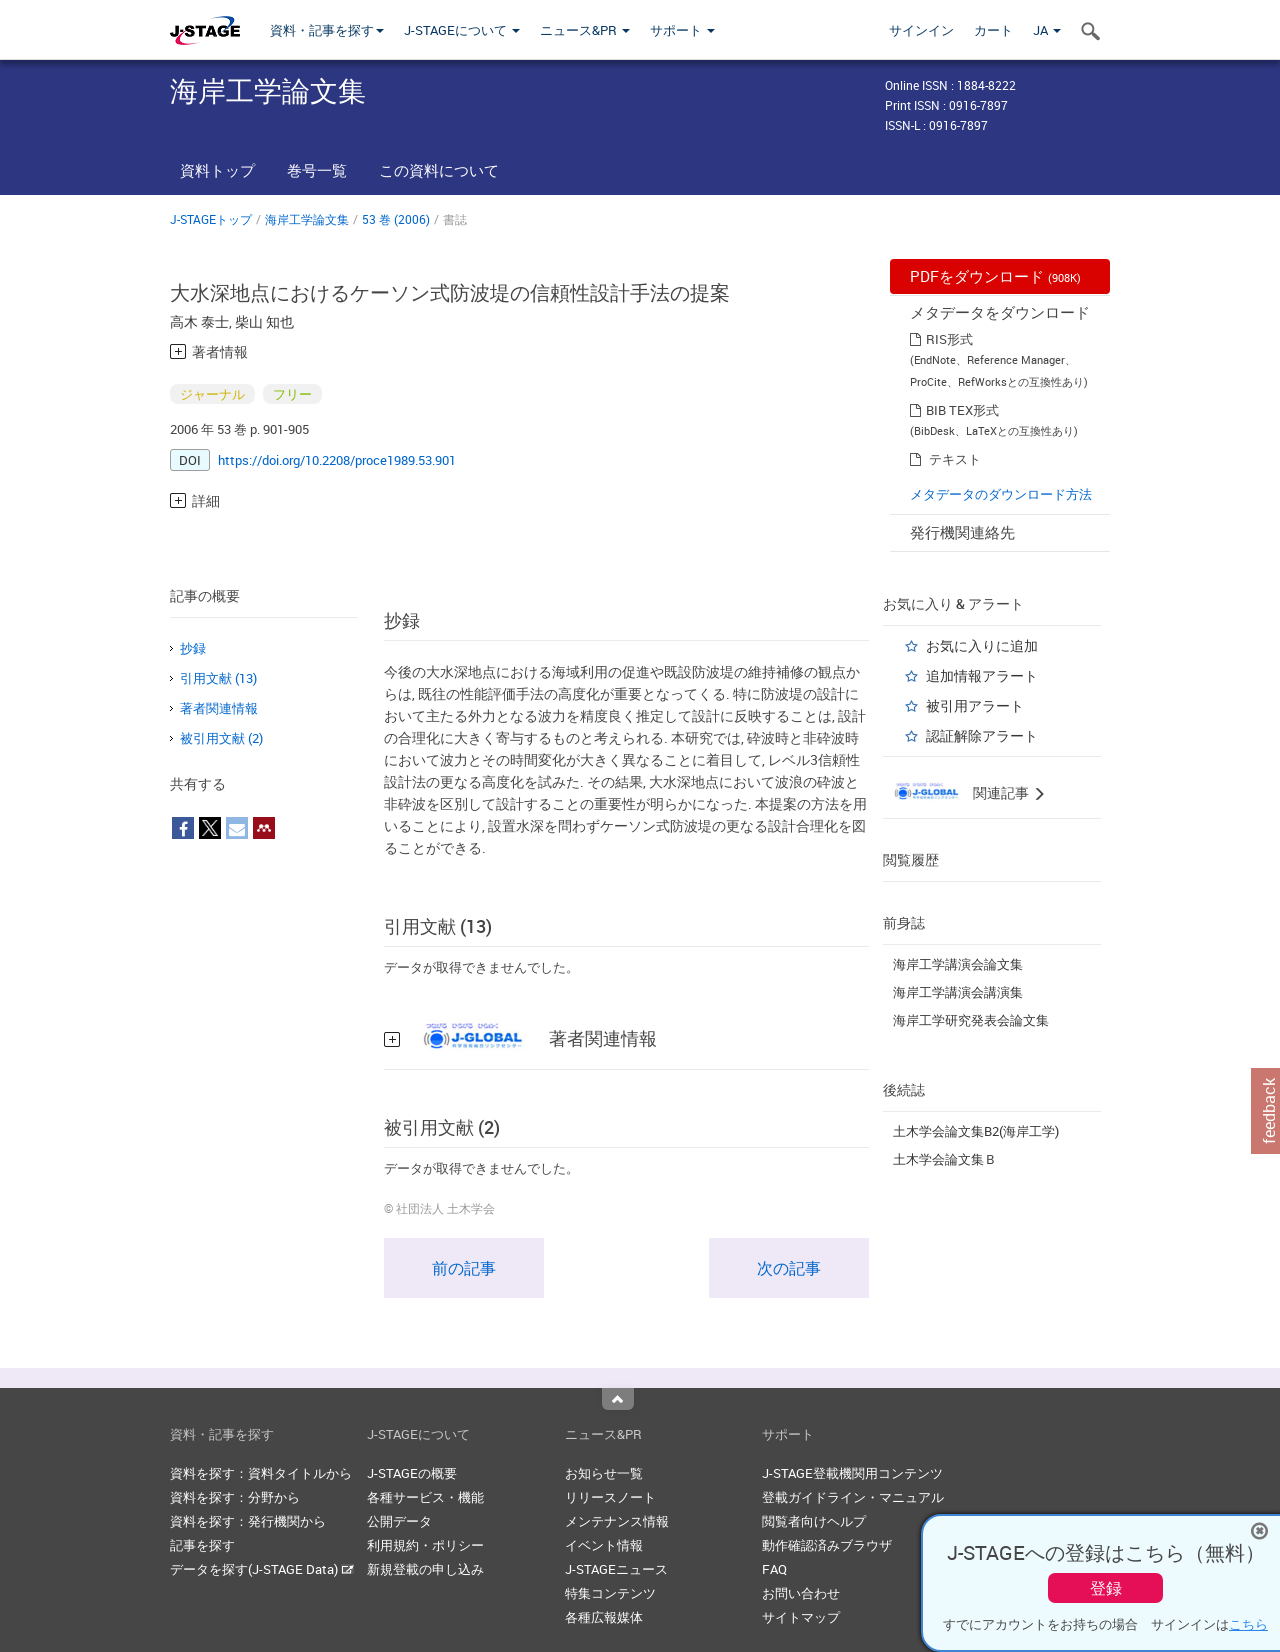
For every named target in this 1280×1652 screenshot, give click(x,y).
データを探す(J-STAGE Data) (262, 1569)
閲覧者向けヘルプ (814, 1521)
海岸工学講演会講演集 (958, 992)
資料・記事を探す (327, 30)
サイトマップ (801, 1617)
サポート (682, 30)
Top (618, 1399)
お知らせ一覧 (604, 1473)
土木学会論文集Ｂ (945, 1159)
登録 (1106, 1588)
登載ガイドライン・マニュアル (853, 1497)
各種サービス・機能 (425, 1497)
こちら (1248, 1624)
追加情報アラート (982, 675)
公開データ (399, 1521)
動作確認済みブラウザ (827, 1545)
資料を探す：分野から (235, 1497)
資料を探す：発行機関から (248, 1521)
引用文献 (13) (218, 678)
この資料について (439, 170)
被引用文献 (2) (221, 738)
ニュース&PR (585, 30)
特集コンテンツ (610, 1593)
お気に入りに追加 (982, 645)
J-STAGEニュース (616, 1569)
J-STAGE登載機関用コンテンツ (852, 1473)
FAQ (774, 1569)
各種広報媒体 (604, 1617)
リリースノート (610, 1497)
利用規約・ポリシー (425, 1545)
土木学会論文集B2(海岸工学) (976, 1131)
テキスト (955, 459)
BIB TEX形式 (962, 410)
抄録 (193, 648)
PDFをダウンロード (995, 276)
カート (993, 30)
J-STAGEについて (462, 30)
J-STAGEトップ (211, 219)
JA (1047, 30)
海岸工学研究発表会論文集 (971, 1020)
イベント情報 (604, 1545)
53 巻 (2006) (396, 219)
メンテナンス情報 (617, 1521)
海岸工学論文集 (307, 219)
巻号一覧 (317, 170)
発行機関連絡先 (962, 532)
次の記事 (789, 1268)
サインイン (921, 30)
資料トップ (217, 170)
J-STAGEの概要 (412, 1473)
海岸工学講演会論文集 (958, 964)
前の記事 (464, 1268)
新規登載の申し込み (425, 1569)
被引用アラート (975, 705)
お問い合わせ (801, 1593)
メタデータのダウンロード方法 (1001, 494)
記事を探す (202, 1545)
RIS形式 (949, 339)
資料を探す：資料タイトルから (261, 1473)
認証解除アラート (982, 735)
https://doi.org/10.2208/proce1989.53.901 (337, 460)
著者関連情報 (219, 708)
